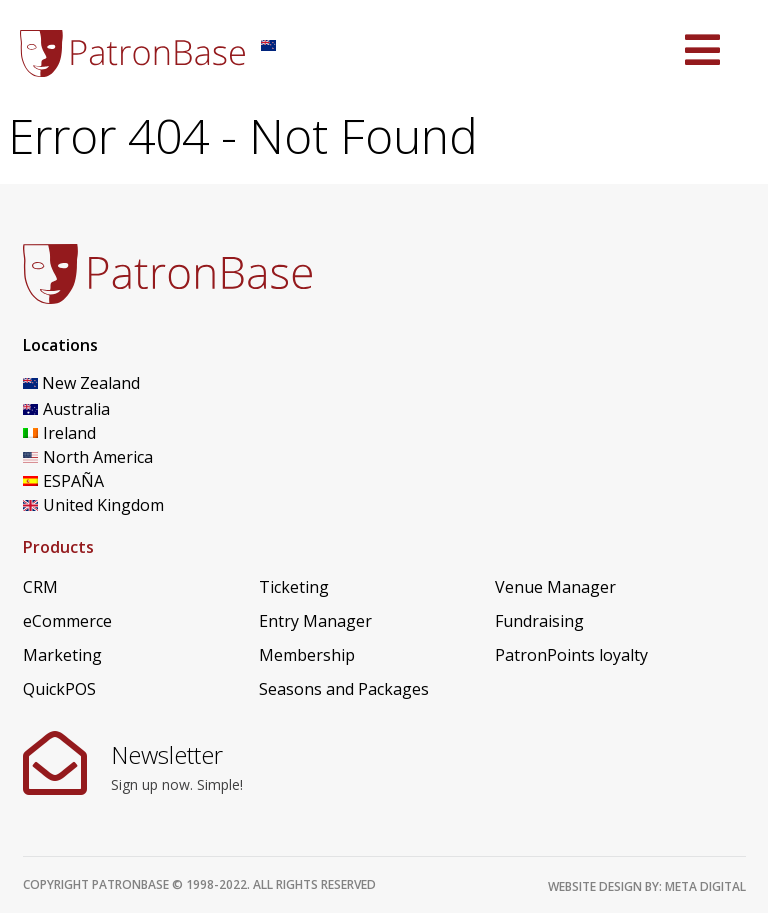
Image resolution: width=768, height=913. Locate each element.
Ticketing (294, 587)
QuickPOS (59, 689)
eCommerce (67, 621)
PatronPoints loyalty (571, 655)
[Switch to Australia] (122, 409)
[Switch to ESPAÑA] (122, 481)
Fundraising (539, 621)
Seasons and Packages (344, 689)
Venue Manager (555, 587)
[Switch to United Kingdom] (122, 505)
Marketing (62, 655)
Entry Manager (315, 621)
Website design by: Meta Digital (647, 886)
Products (58, 547)
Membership (307, 655)
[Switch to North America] (122, 457)
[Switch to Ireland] (122, 433)
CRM (40, 587)
